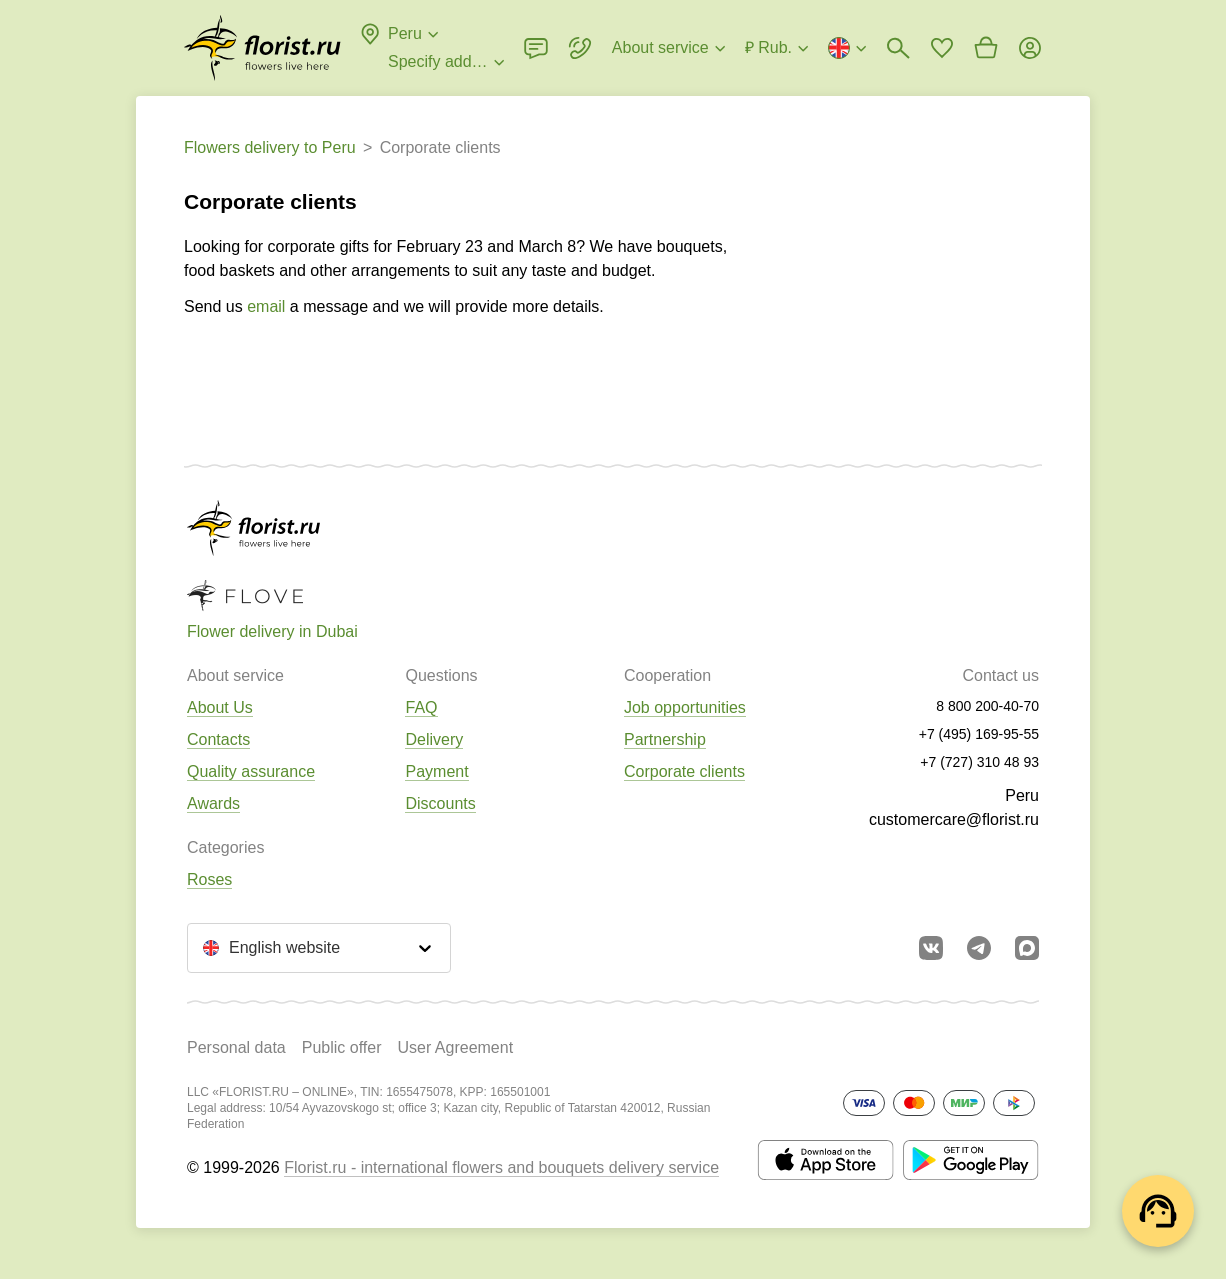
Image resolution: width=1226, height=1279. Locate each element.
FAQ (421, 707)
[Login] (1030, 48)
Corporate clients (684, 771)
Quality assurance (251, 771)
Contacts (218, 739)
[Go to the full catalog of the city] (262, 48)
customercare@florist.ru (954, 819)
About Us (220, 707)
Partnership (665, 739)
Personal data (236, 1047)
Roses (209, 879)
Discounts (440, 803)
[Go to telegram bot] (979, 948)
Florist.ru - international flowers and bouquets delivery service (501, 1167)
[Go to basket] (986, 48)
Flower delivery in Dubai (272, 631)
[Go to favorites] (942, 48)
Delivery (434, 739)
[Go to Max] (1027, 948)
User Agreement (455, 1047)
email (266, 306)
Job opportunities (685, 707)
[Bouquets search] (898, 48)
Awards (213, 803)
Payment (436, 771)
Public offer (342, 1047)
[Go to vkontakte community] (931, 948)
